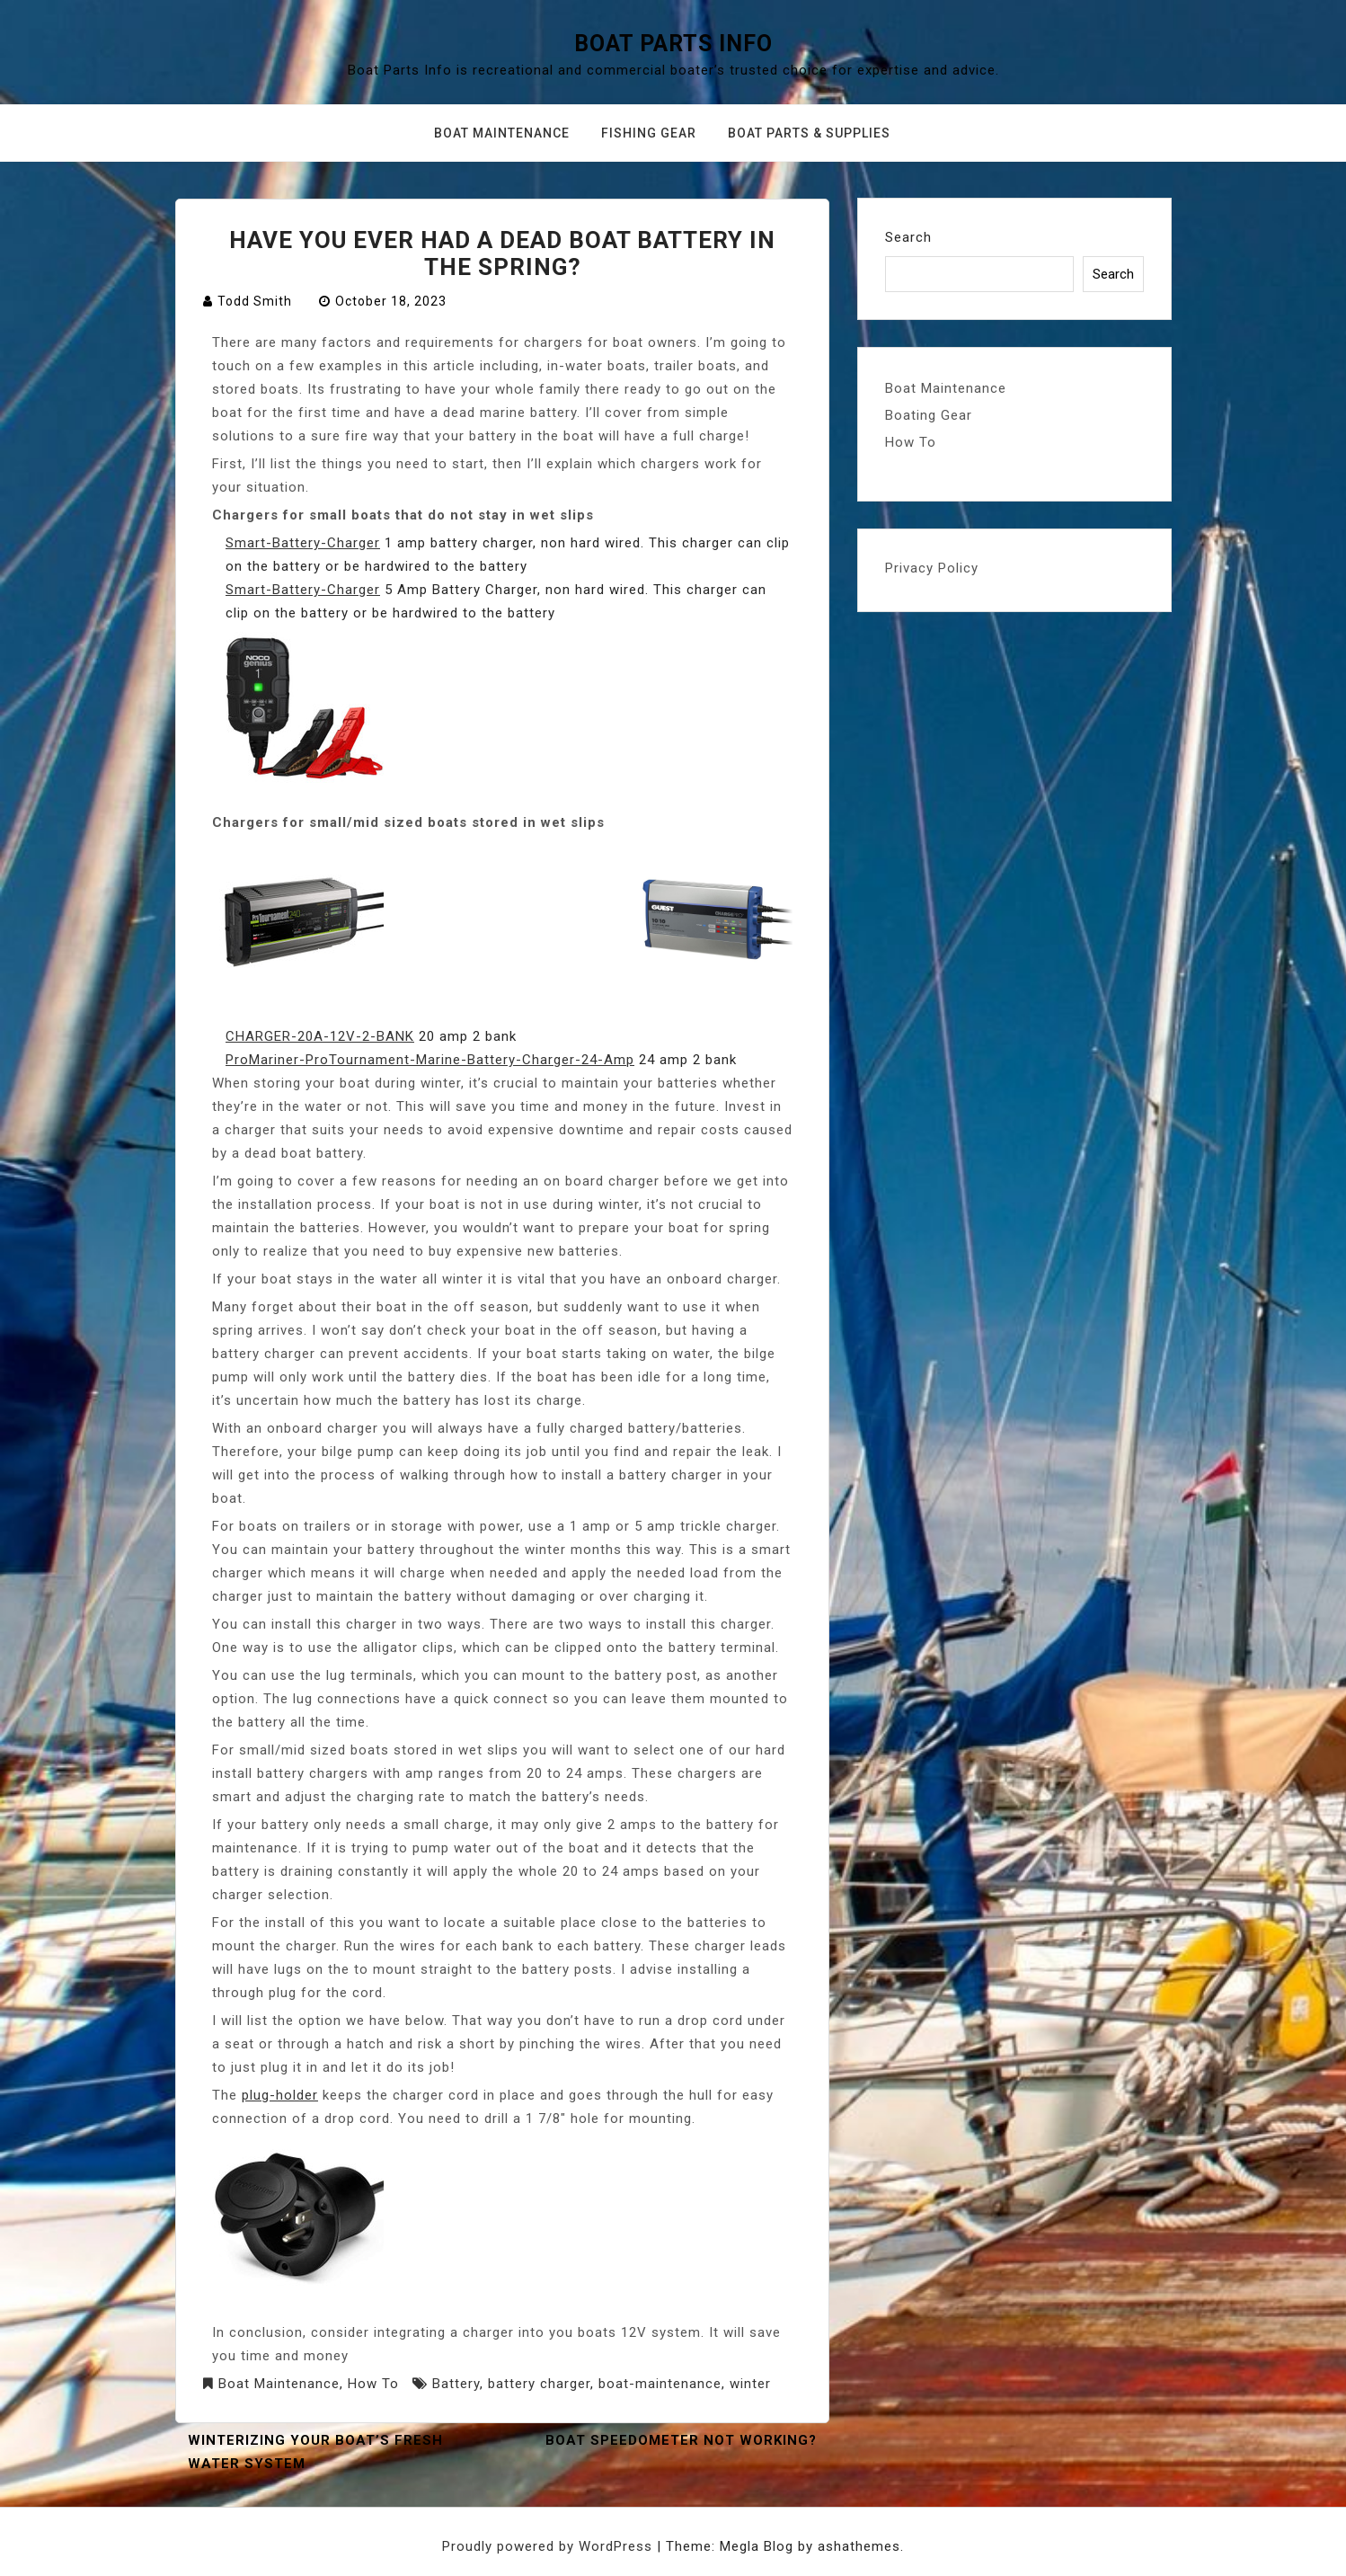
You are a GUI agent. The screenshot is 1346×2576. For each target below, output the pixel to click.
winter (750, 2384)
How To (373, 2384)
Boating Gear (928, 415)
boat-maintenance (660, 2384)
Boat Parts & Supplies (809, 133)
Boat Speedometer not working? (681, 2440)
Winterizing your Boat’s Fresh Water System (315, 2452)
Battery (456, 2384)
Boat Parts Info (673, 44)
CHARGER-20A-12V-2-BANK (320, 1036)
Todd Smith (254, 301)
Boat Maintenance (502, 133)
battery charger (539, 2384)
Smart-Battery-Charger (303, 543)
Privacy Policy (932, 568)
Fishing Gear (648, 133)
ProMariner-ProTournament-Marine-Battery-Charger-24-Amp (430, 1060)
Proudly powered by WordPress (549, 2546)
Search (908, 237)
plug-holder (280, 2095)
